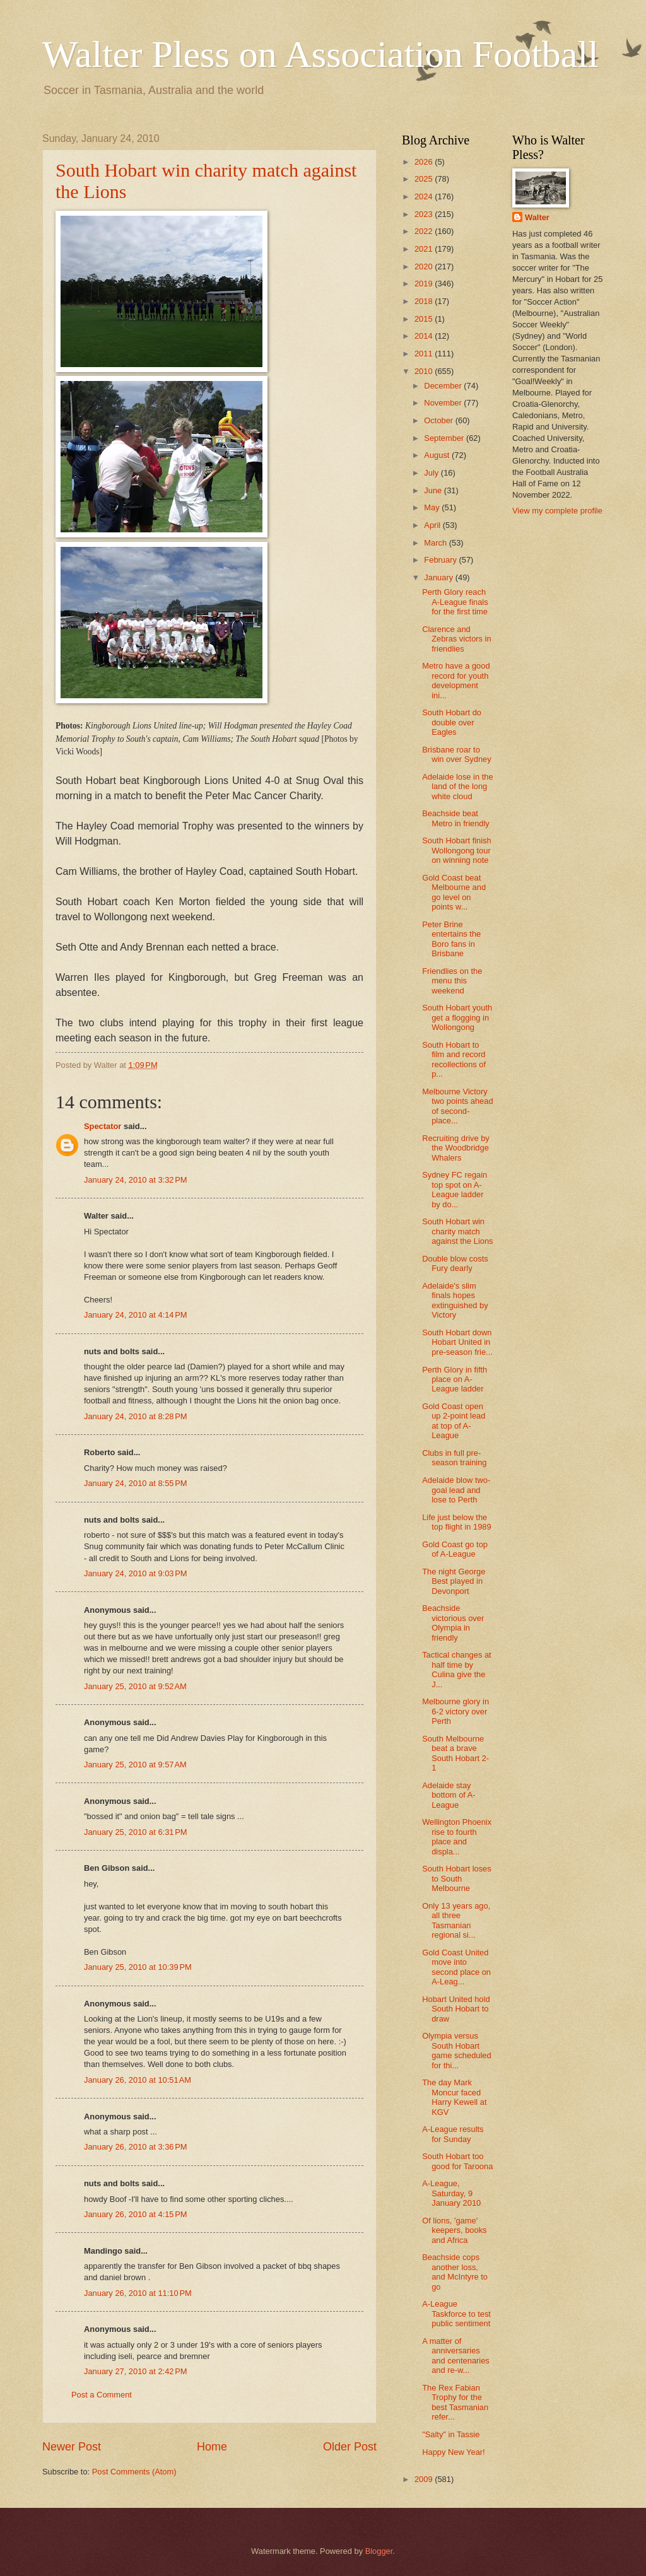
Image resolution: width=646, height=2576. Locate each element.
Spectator (102, 1126)
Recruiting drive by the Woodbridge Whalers (456, 1147)
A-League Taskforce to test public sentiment (456, 2313)
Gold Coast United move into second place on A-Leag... (456, 1967)
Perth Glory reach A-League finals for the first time (455, 601)
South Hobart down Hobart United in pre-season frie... (457, 1342)
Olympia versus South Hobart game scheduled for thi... (456, 2050)
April (433, 525)
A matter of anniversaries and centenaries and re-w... (456, 2355)
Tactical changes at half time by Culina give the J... (456, 1669)
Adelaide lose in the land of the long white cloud (457, 786)
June (434, 490)
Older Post (350, 2446)
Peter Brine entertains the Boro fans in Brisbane (451, 939)
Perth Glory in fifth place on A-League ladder (454, 1379)
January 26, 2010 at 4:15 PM (135, 2214)
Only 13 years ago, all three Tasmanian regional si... (456, 1920)
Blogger (379, 2551)
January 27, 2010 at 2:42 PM (135, 2371)
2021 (424, 249)
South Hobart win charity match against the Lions (457, 1231)
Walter (537, 217)
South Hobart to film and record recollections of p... (454, 1059)
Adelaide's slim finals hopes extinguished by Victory (455, 1300)
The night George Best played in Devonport (453, 1581)
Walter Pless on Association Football (320, 54)
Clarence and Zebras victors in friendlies (456, 638)
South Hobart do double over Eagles (451, 722)
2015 (424, 319)
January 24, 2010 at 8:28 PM (135, 1416)
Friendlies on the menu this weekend (452, 980)
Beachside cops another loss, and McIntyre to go (455, 2271)
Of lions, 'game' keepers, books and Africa (454, 2230)
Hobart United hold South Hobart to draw (456, 2008)
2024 (424, 196)
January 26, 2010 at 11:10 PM (138, 2293)
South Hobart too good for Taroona (457, 2161)
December (444, 385)
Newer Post (71, 2446)
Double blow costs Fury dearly (455, 1263)
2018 (424, 301)
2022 (424, 231)
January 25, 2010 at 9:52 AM (135, 1686)
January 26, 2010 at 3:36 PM (135, 2147)
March (436, 542)
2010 (424, 371)
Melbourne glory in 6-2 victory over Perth (455, 1711)
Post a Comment (101, 2394)
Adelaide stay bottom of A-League (448, 1795)
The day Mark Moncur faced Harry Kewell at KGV (454, 2097)
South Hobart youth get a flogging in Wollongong (457, 1017)
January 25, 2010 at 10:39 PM (138, 1967)
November (444, 402)
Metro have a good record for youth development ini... (456, 680)
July (432, 472)
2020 (424, 266)
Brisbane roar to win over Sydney (456, 754)
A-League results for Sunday (452, 2133)
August (438, 455)
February (441, 560)
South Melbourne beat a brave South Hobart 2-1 (455, 1753)
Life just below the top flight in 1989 (456, 1522)
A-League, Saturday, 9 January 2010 (451, 2193)
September (445, 438)
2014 (424, 336)
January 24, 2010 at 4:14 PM (135, 1315)
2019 (424, 283)
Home (212, 2446)
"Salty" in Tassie (450, 2434)
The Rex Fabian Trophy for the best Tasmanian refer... (455, 2402)
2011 (424, 353)
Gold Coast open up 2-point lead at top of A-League (453, 1421)
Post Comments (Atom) (134, 2471)
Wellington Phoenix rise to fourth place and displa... (456, 1836)
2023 (424, 214)
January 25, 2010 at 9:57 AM (135, 1764)
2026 (424, 162)
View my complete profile (557, 510)
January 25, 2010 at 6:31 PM (135, 1832)
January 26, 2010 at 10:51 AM (137, 2080)
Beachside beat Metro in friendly (456, 818)
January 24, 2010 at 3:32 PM (135, 1180)
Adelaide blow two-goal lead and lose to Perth (456, 1489)
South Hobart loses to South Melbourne (456, 1878)
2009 (424, 2479)
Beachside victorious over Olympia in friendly (453, 1622)
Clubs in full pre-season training (454, 1457)
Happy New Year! (453, 2452)
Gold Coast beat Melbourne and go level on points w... (454, 892)
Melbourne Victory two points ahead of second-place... (457, 1106)
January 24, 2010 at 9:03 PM (135, 1573)
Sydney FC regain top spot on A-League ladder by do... (454, 1189)
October (439, 420)
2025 (424, 179)
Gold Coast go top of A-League (455, 1549)
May (433, 507)
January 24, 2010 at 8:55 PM (135, 1483)
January (439, 577)
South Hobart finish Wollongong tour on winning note (456, 850)
